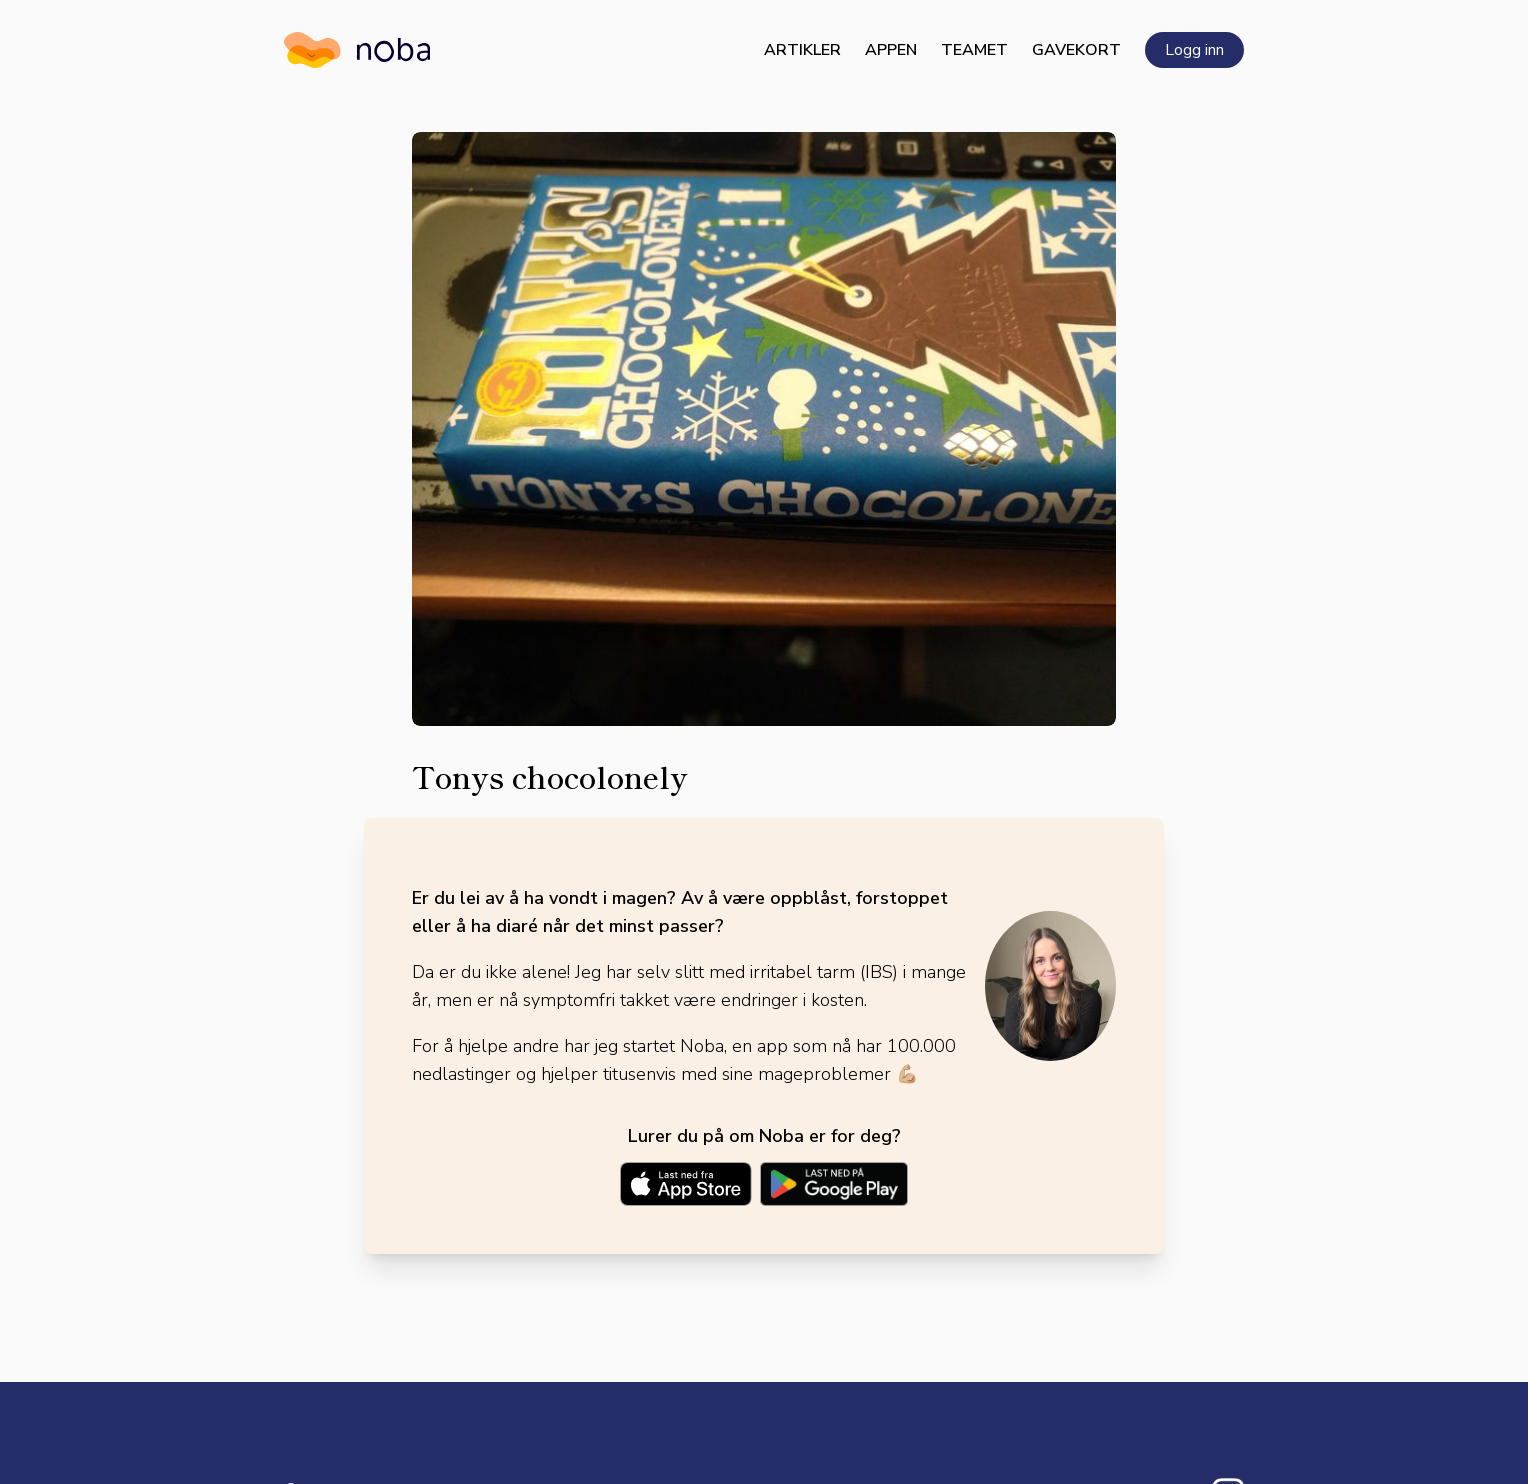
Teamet (974, 50)
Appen (891, 50)
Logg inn (1194, 50)
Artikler (802, 50)
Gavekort (1076, 50)
